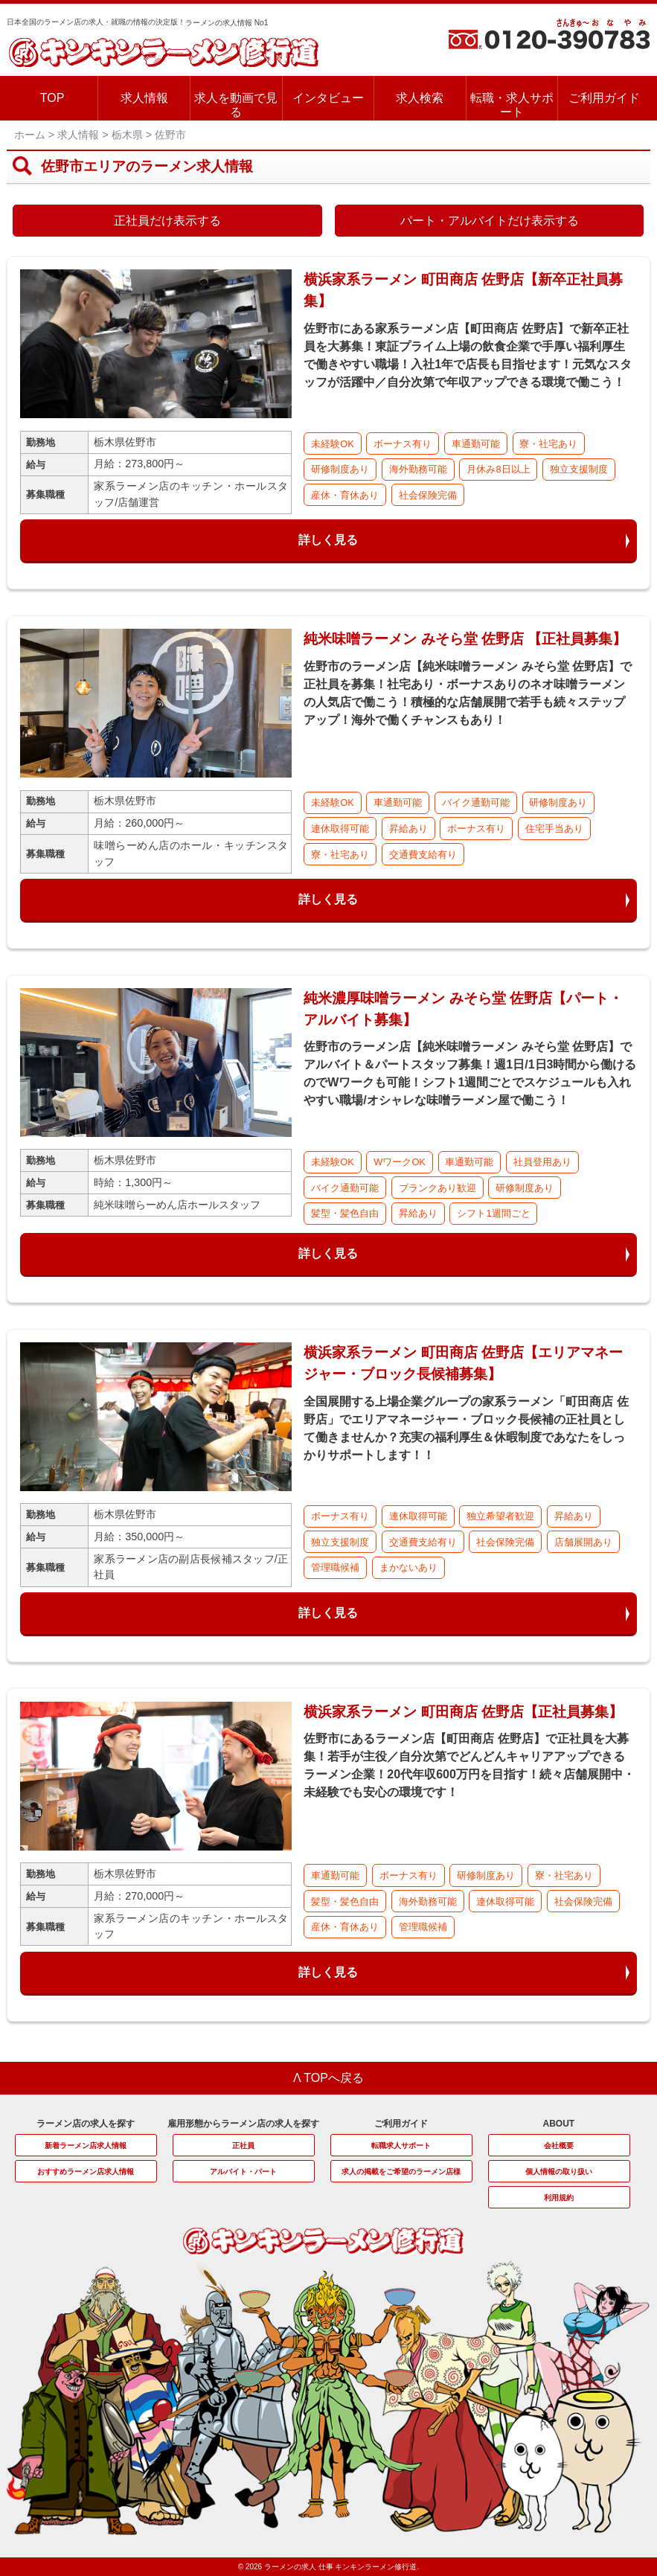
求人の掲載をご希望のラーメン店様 (401, 2172)
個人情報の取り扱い (558, 2172)
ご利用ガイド (604, 98)
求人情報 (144, 98)
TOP (52, 98)
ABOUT (558, 2123)
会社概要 (559, 2145)
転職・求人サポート (512, 105)
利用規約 (559, 2198)
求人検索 (419, 98)
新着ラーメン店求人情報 (85, 2145)
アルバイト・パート (243, 2172)
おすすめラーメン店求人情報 (85, 2172)
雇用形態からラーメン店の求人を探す (243, 2123)
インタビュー (328, 98)
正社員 (243, 2145)
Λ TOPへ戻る (328, 2078)
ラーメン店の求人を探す (85, 2123)
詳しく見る (328, 540)
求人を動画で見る (236, 105)
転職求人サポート (401, 2145)
